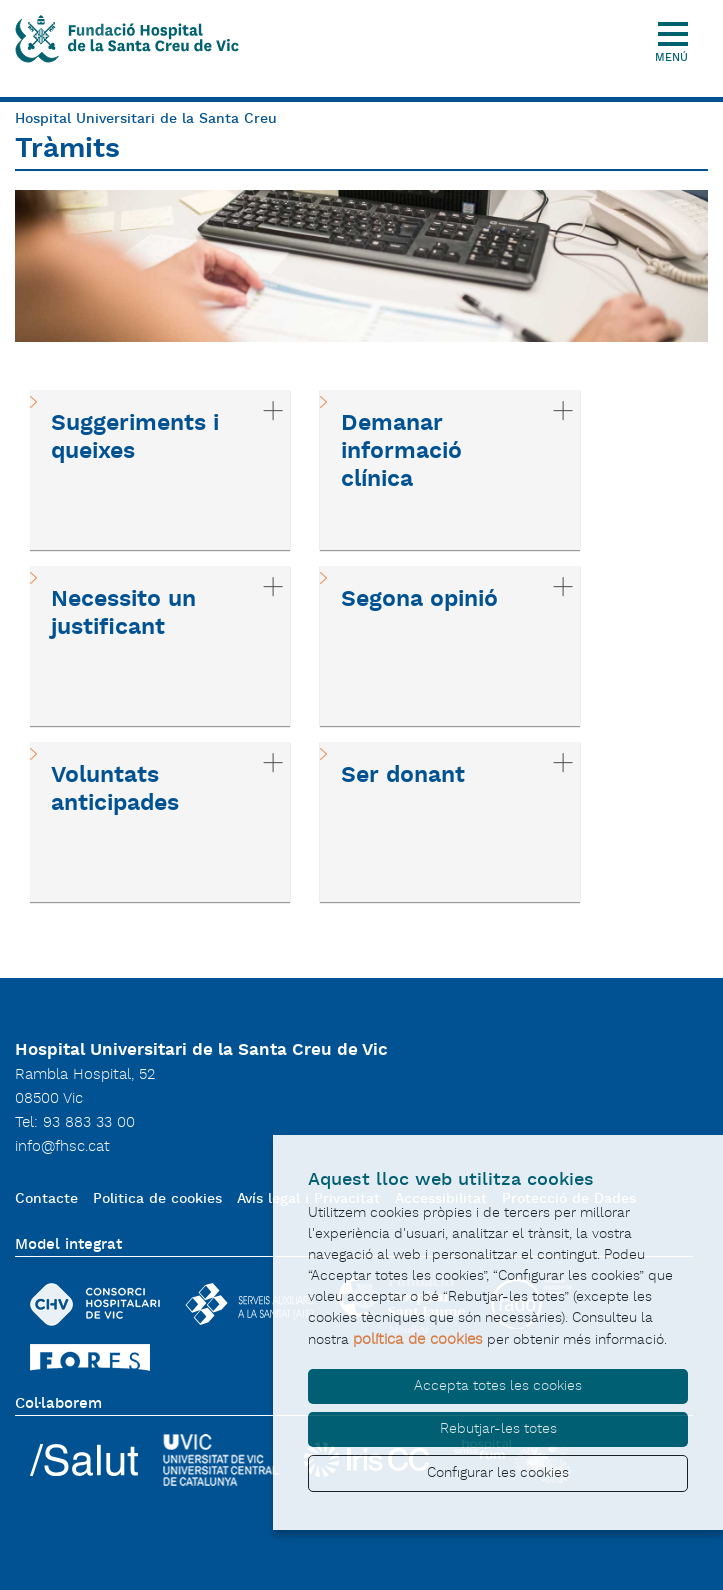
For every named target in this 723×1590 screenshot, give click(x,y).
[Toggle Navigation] (680, 22)
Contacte (46, 1199)
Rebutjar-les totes (498, 1429)
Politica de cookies (157, 1199)
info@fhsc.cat (62, 1146)
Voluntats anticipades (115, 790)
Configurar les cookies (498, 1473)
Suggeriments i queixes (135, 438)
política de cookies (418, 1339)
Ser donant (403, 776)
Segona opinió (419, 600)
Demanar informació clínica (401, 452)
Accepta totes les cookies (498, 1386)
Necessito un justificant (123, 614)
